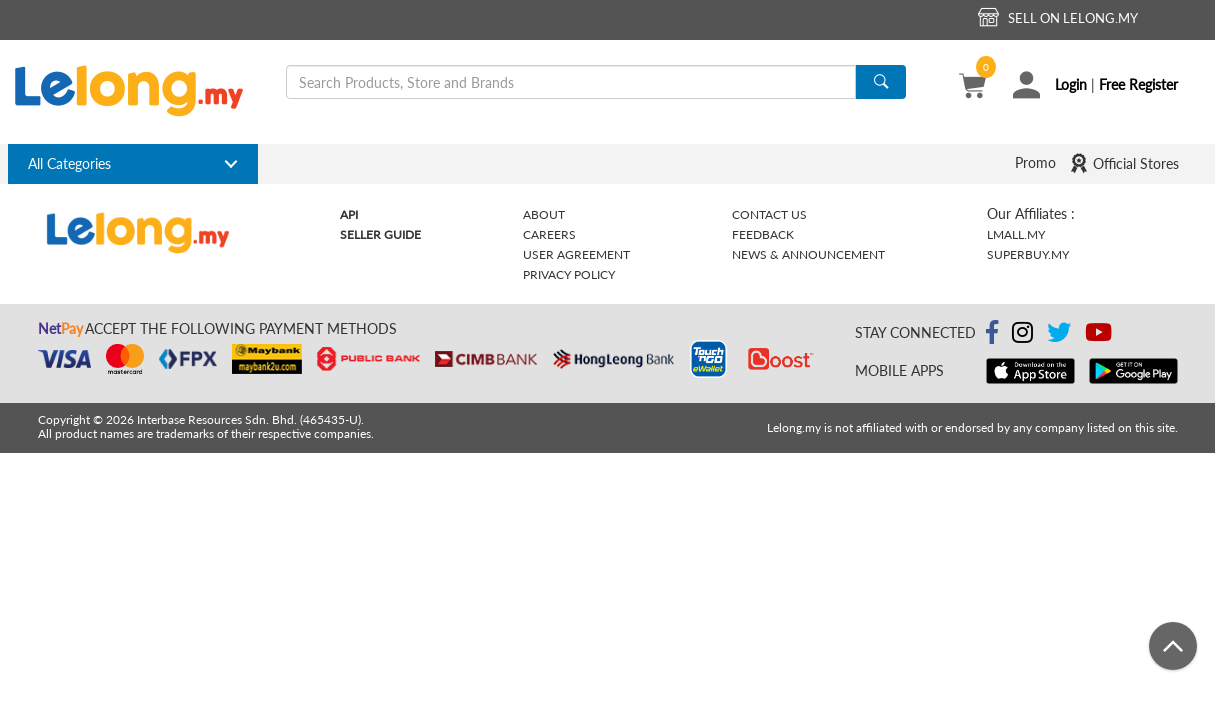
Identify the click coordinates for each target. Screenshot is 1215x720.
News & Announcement (808, 254)
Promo (1035, 162)
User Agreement (576, 254)
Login (1071, 84)
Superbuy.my (1028, 254)
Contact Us (769, 214)
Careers (549, 234)
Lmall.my (1016, 234)
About (544, 214)
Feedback (763, 234)
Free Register (1138, 84)
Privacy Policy (569, 274)
